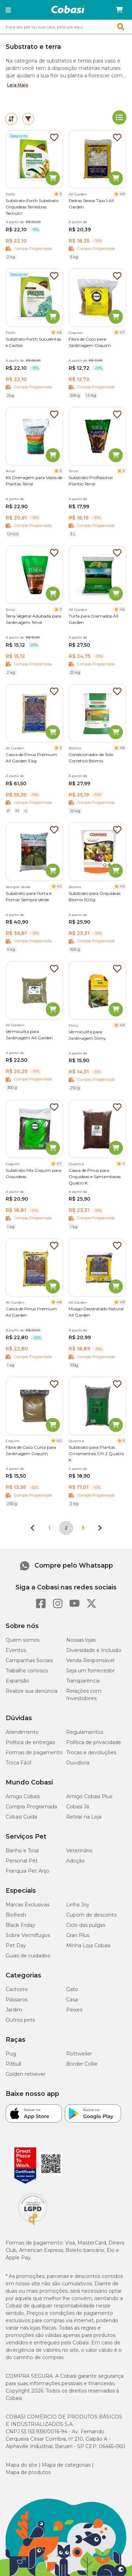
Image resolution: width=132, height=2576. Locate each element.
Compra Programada (31, 1806)
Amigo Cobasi (23, 1796)
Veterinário (79, 1850)
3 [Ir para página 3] (82, 1528)
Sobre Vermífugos (28, 1935)
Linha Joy (77, 1905)
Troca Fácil (18, 1763)
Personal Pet (22, 1861)
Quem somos (22, 1640)
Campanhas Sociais (29, 1660)
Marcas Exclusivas (27, 1905)
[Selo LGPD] (33, 2225)
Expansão (17, 1681)
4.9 (122, 194)
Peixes (74, 2010)
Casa (72, 1999)
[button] (8, 10)
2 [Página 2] (66, 1528)
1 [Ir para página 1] (49, 1528)
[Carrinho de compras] (119, 10)
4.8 (59, 332)
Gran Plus (77, 1935)
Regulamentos (84, 1732)
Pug (11, 2054)
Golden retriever (25, 2074)
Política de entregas (30, 1742)
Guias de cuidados (28, 1955)
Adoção (75, 1861)
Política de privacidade (93, 1742)
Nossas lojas (81, 1640)
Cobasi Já (77, 1806)
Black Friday (20, 1925)
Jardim (14, 2010)
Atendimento (22, 1732)
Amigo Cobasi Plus (89, 1796)
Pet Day (16, 1945)
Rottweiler (79, 2054)
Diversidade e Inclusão (93, 1650)
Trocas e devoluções (91, 1752)
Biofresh (16, 1915)
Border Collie (82, 2064)
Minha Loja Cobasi (88, 1945)
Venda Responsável (90, 1660)
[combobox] (66, 27)
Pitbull (13, 2064)
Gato (72, 1989)
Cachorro (17, 1989)
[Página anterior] (32, 1528)
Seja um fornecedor (90, 1670)
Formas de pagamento (34, 1752)
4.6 (122, 609)
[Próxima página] (100, 1528)
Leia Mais (17, 85)
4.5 (59, 886)
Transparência (83, 1681)
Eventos (16, 1650)
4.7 (122, 332)
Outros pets (20, 2020)
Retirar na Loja (83, 1817)
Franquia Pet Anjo (27, 1871)
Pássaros (16, 1999)
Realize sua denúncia (31, 1691)
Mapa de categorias (66, 2465)
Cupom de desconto (91, 1915)
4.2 (59, 1440)
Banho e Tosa (22, 1850)
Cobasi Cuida (21, 1817)
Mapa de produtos (28, 2472)
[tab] (11, 118)
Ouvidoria (77, 1763)
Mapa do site (21, 2465)
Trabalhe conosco (27, 1670)
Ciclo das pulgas (85, 1925)
